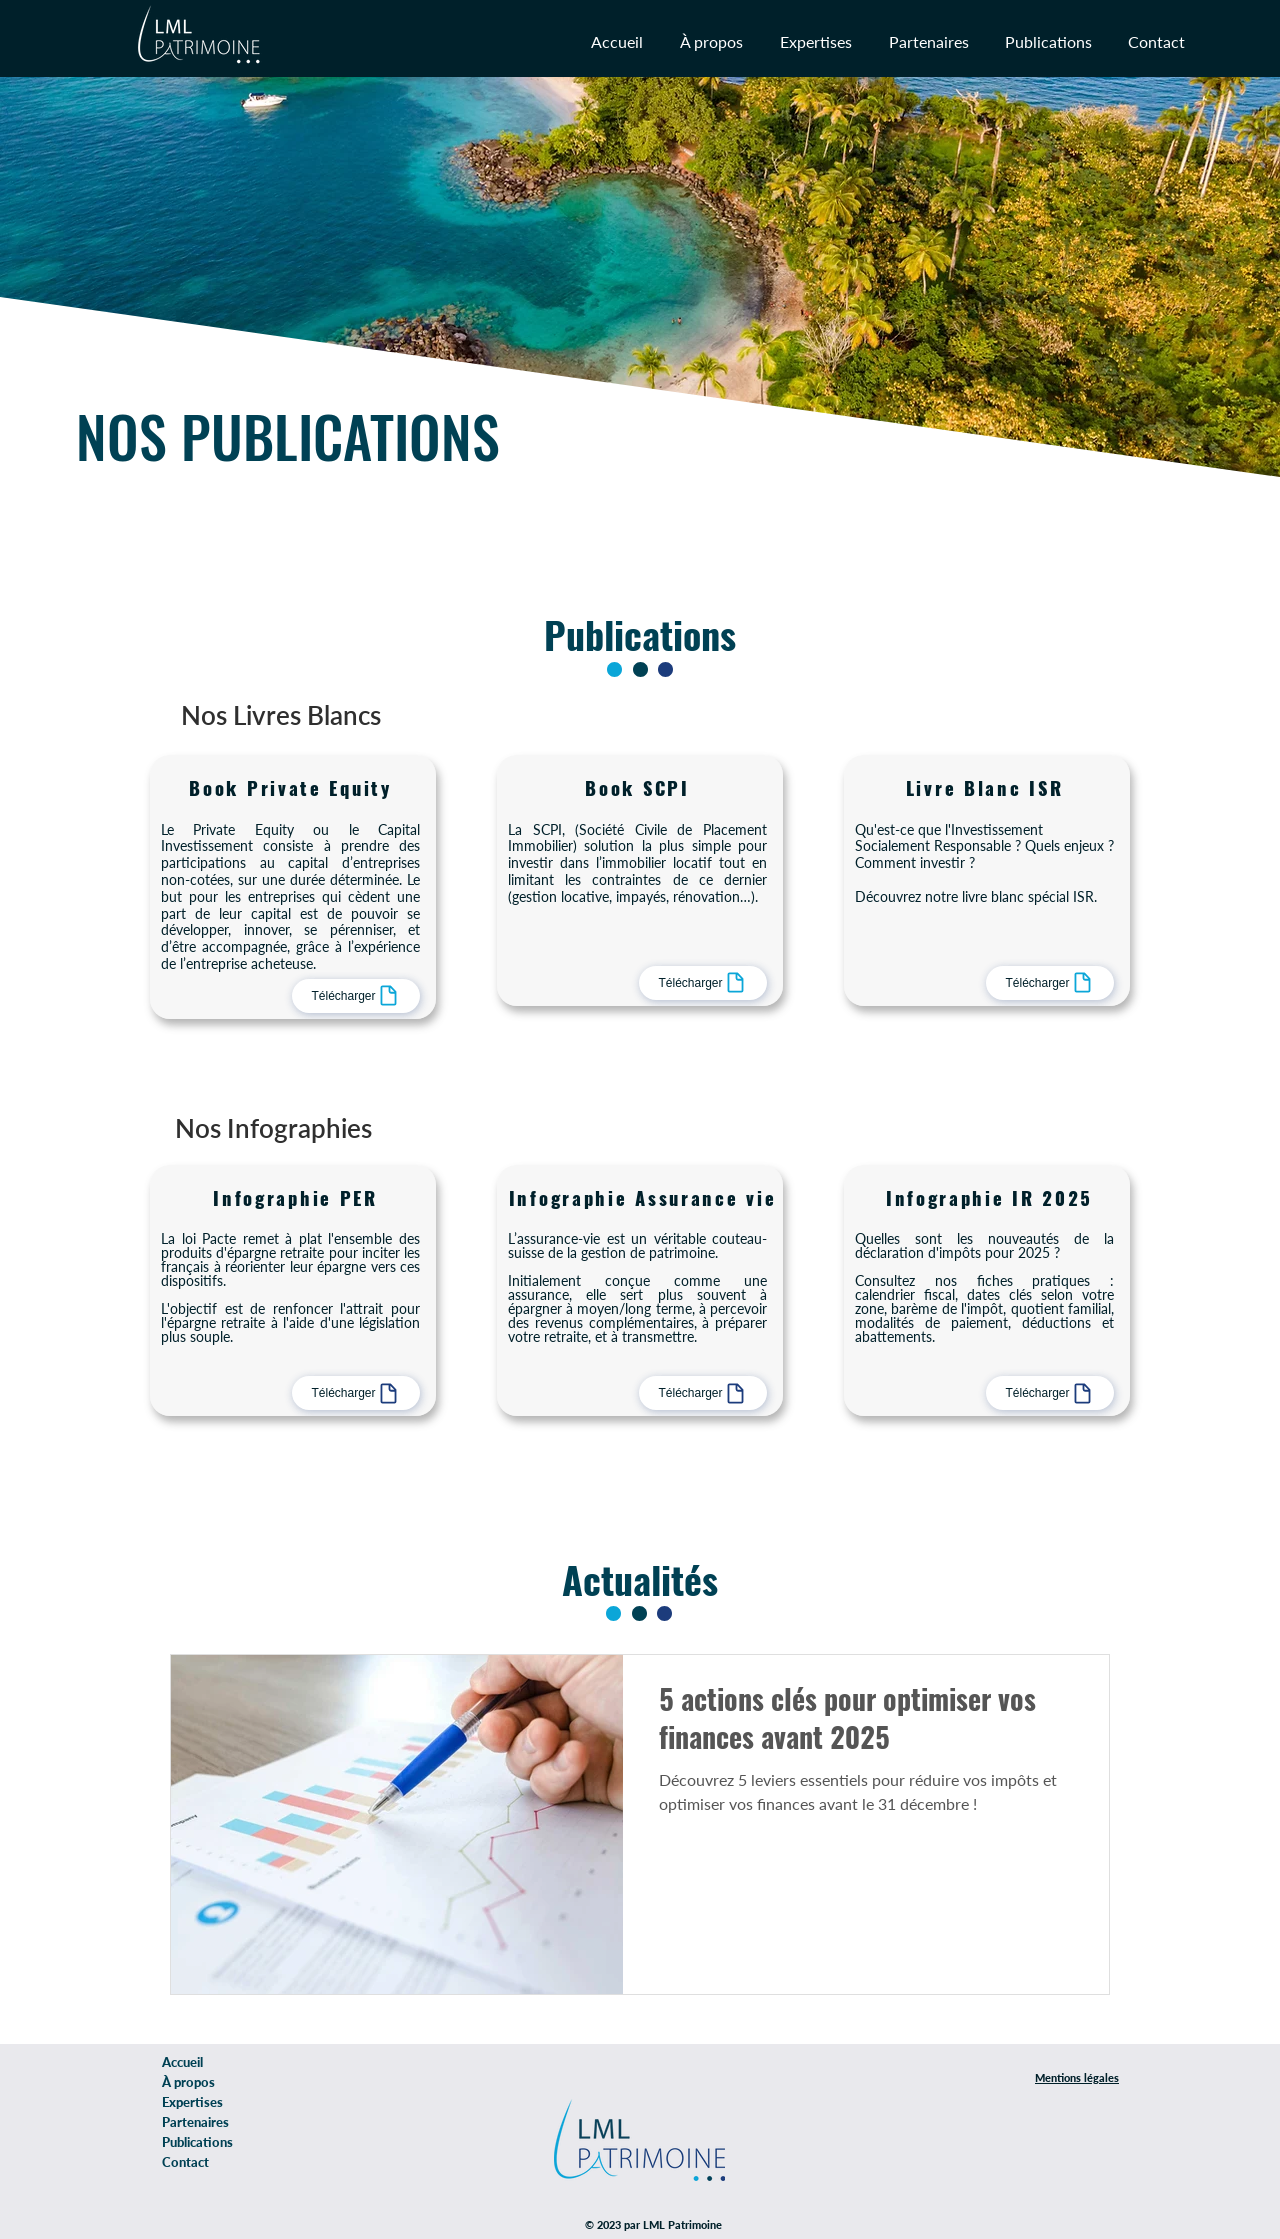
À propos (188, 2082)
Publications (197, 2142)
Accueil (182, 2062)
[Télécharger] (356, 996)
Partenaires (195, 2122)
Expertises (192, 2102)
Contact (185, 2162)
